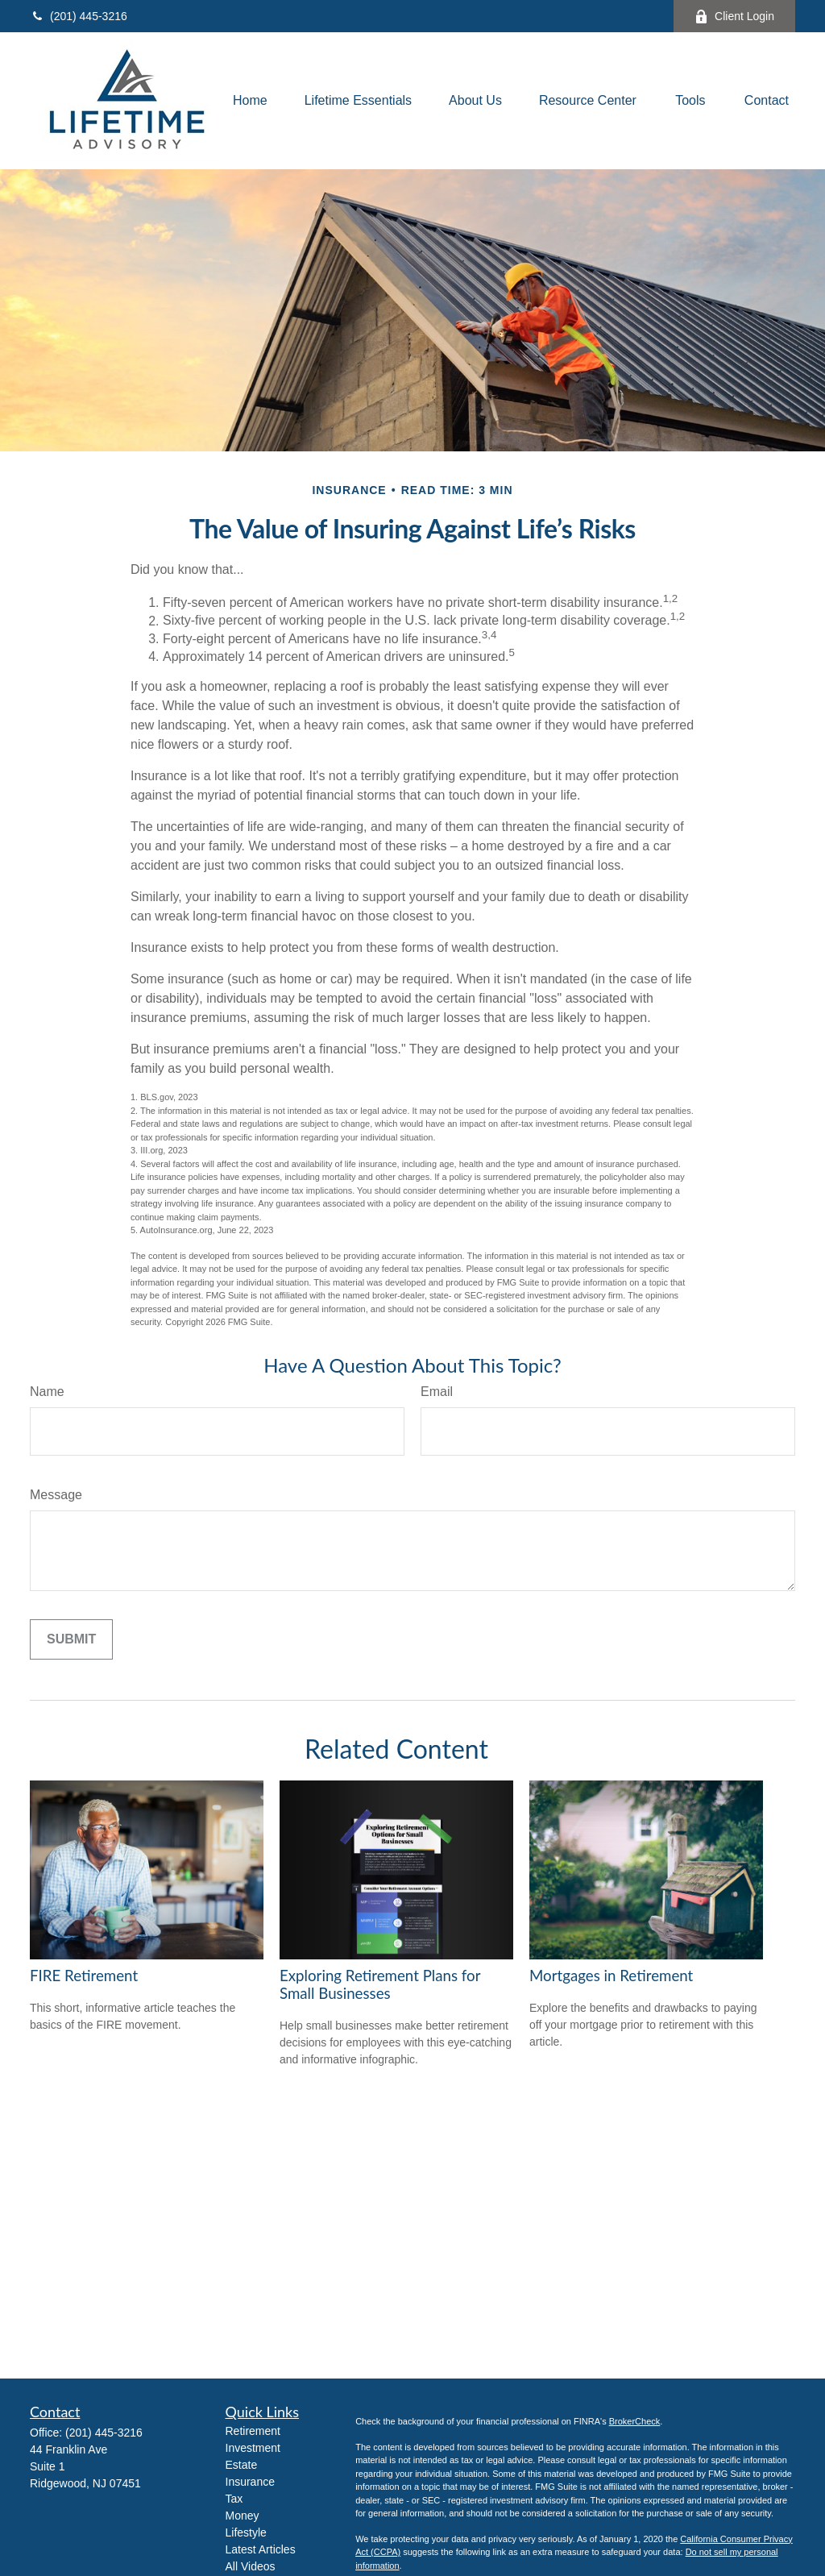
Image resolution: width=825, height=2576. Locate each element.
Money (242, 2515)
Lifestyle (246, 2532)
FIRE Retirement (84, 1975)
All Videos (251, 2566)
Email (437, 1391)
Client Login (734, 16)
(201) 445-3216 (78, 16)
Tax (234, 2498)
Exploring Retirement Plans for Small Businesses (380, 1984)
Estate (242, 2464)
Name (47, 1391)
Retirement (253, 2430)
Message (56, 1495)
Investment (253, 2447)
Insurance (250, 2481)
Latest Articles (261, 2549)
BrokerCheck (635, 2421)
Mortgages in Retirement (611, 1975)
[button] (250, 101)
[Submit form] (71, 1639)
